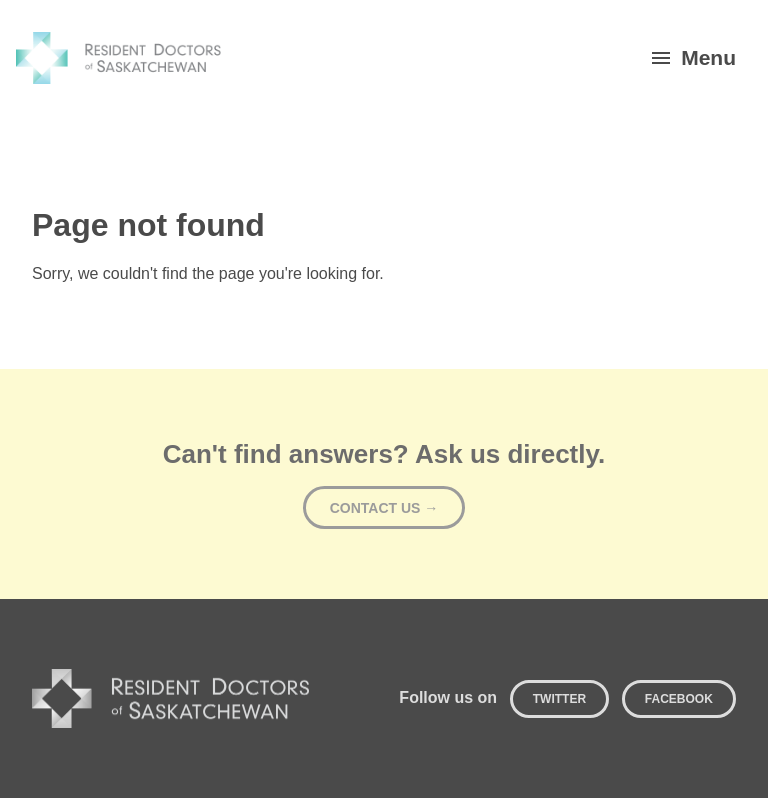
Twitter (559, 699)
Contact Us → (384, 508)
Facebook (679, 699)
